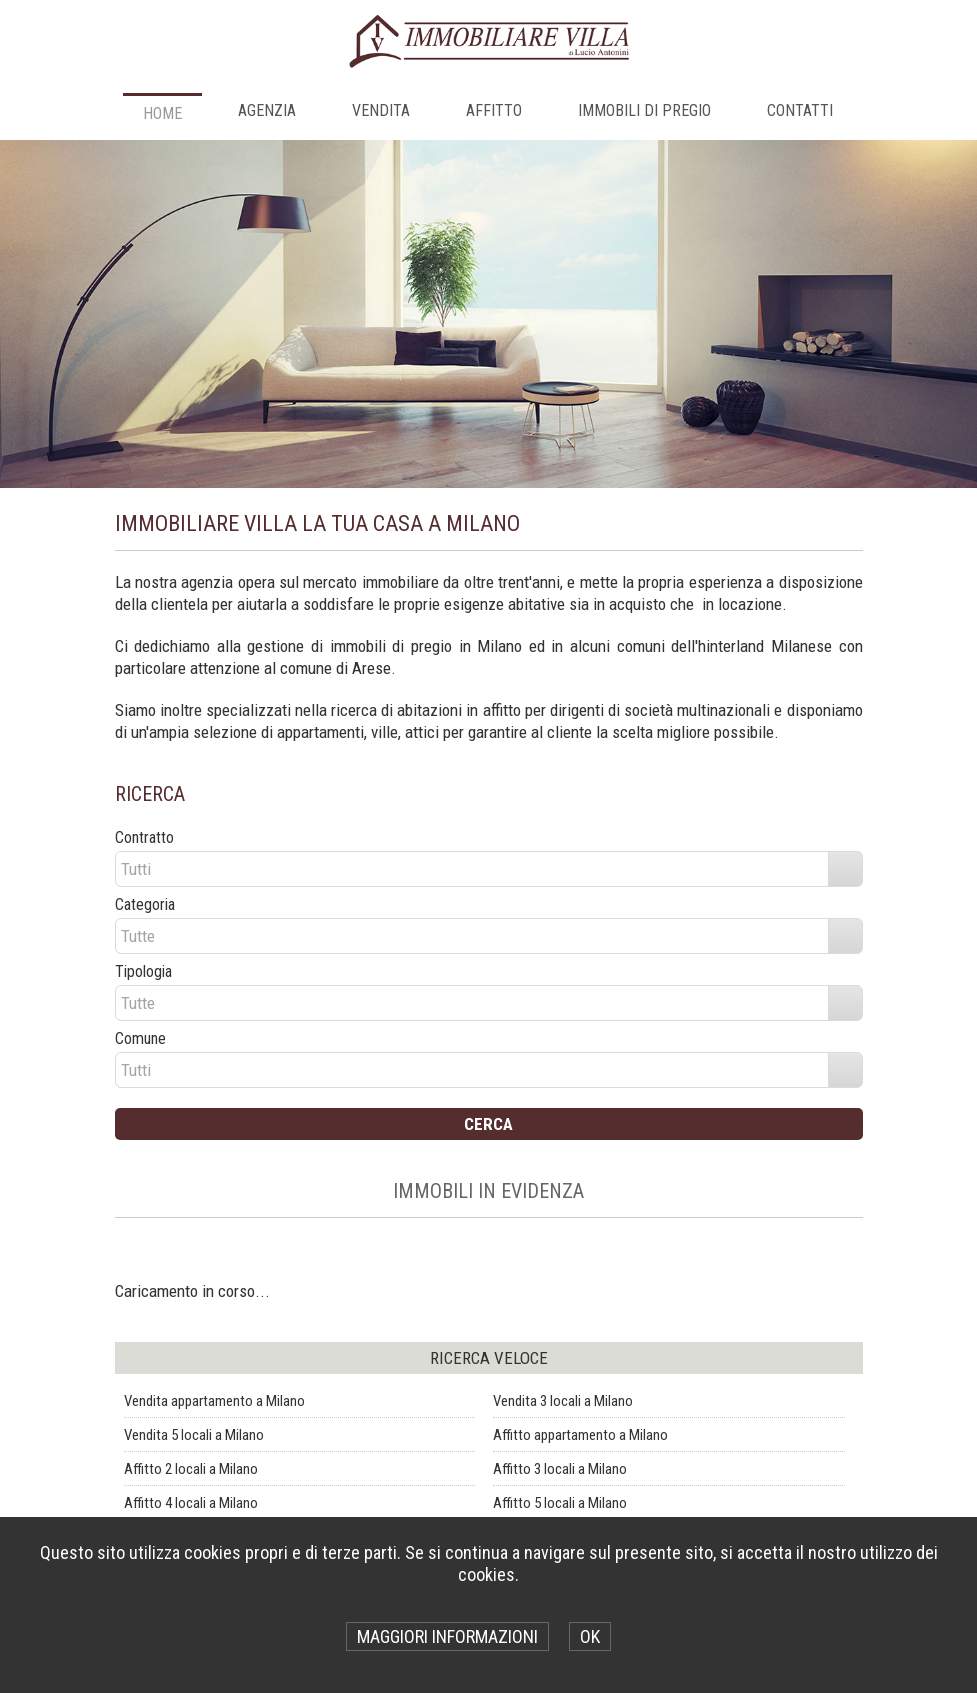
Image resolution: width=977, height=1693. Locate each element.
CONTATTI (800, 110)
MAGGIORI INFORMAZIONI (447, 1636)
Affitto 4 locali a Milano (191, 1503)
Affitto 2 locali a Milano (191, 1469)
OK (590, 1636)
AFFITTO (494, 110)
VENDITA (381, 110)
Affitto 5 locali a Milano (560, 1503)
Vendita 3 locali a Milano (563, 1401)
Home (162, 113)
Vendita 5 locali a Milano (194, 1435)
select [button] (845, 870)
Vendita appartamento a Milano (214, 1401)
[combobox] (473, 869)
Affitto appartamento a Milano (580, 1435)
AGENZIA (267, 110)
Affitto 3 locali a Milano (560, 1469)
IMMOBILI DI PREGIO (644, 110)
